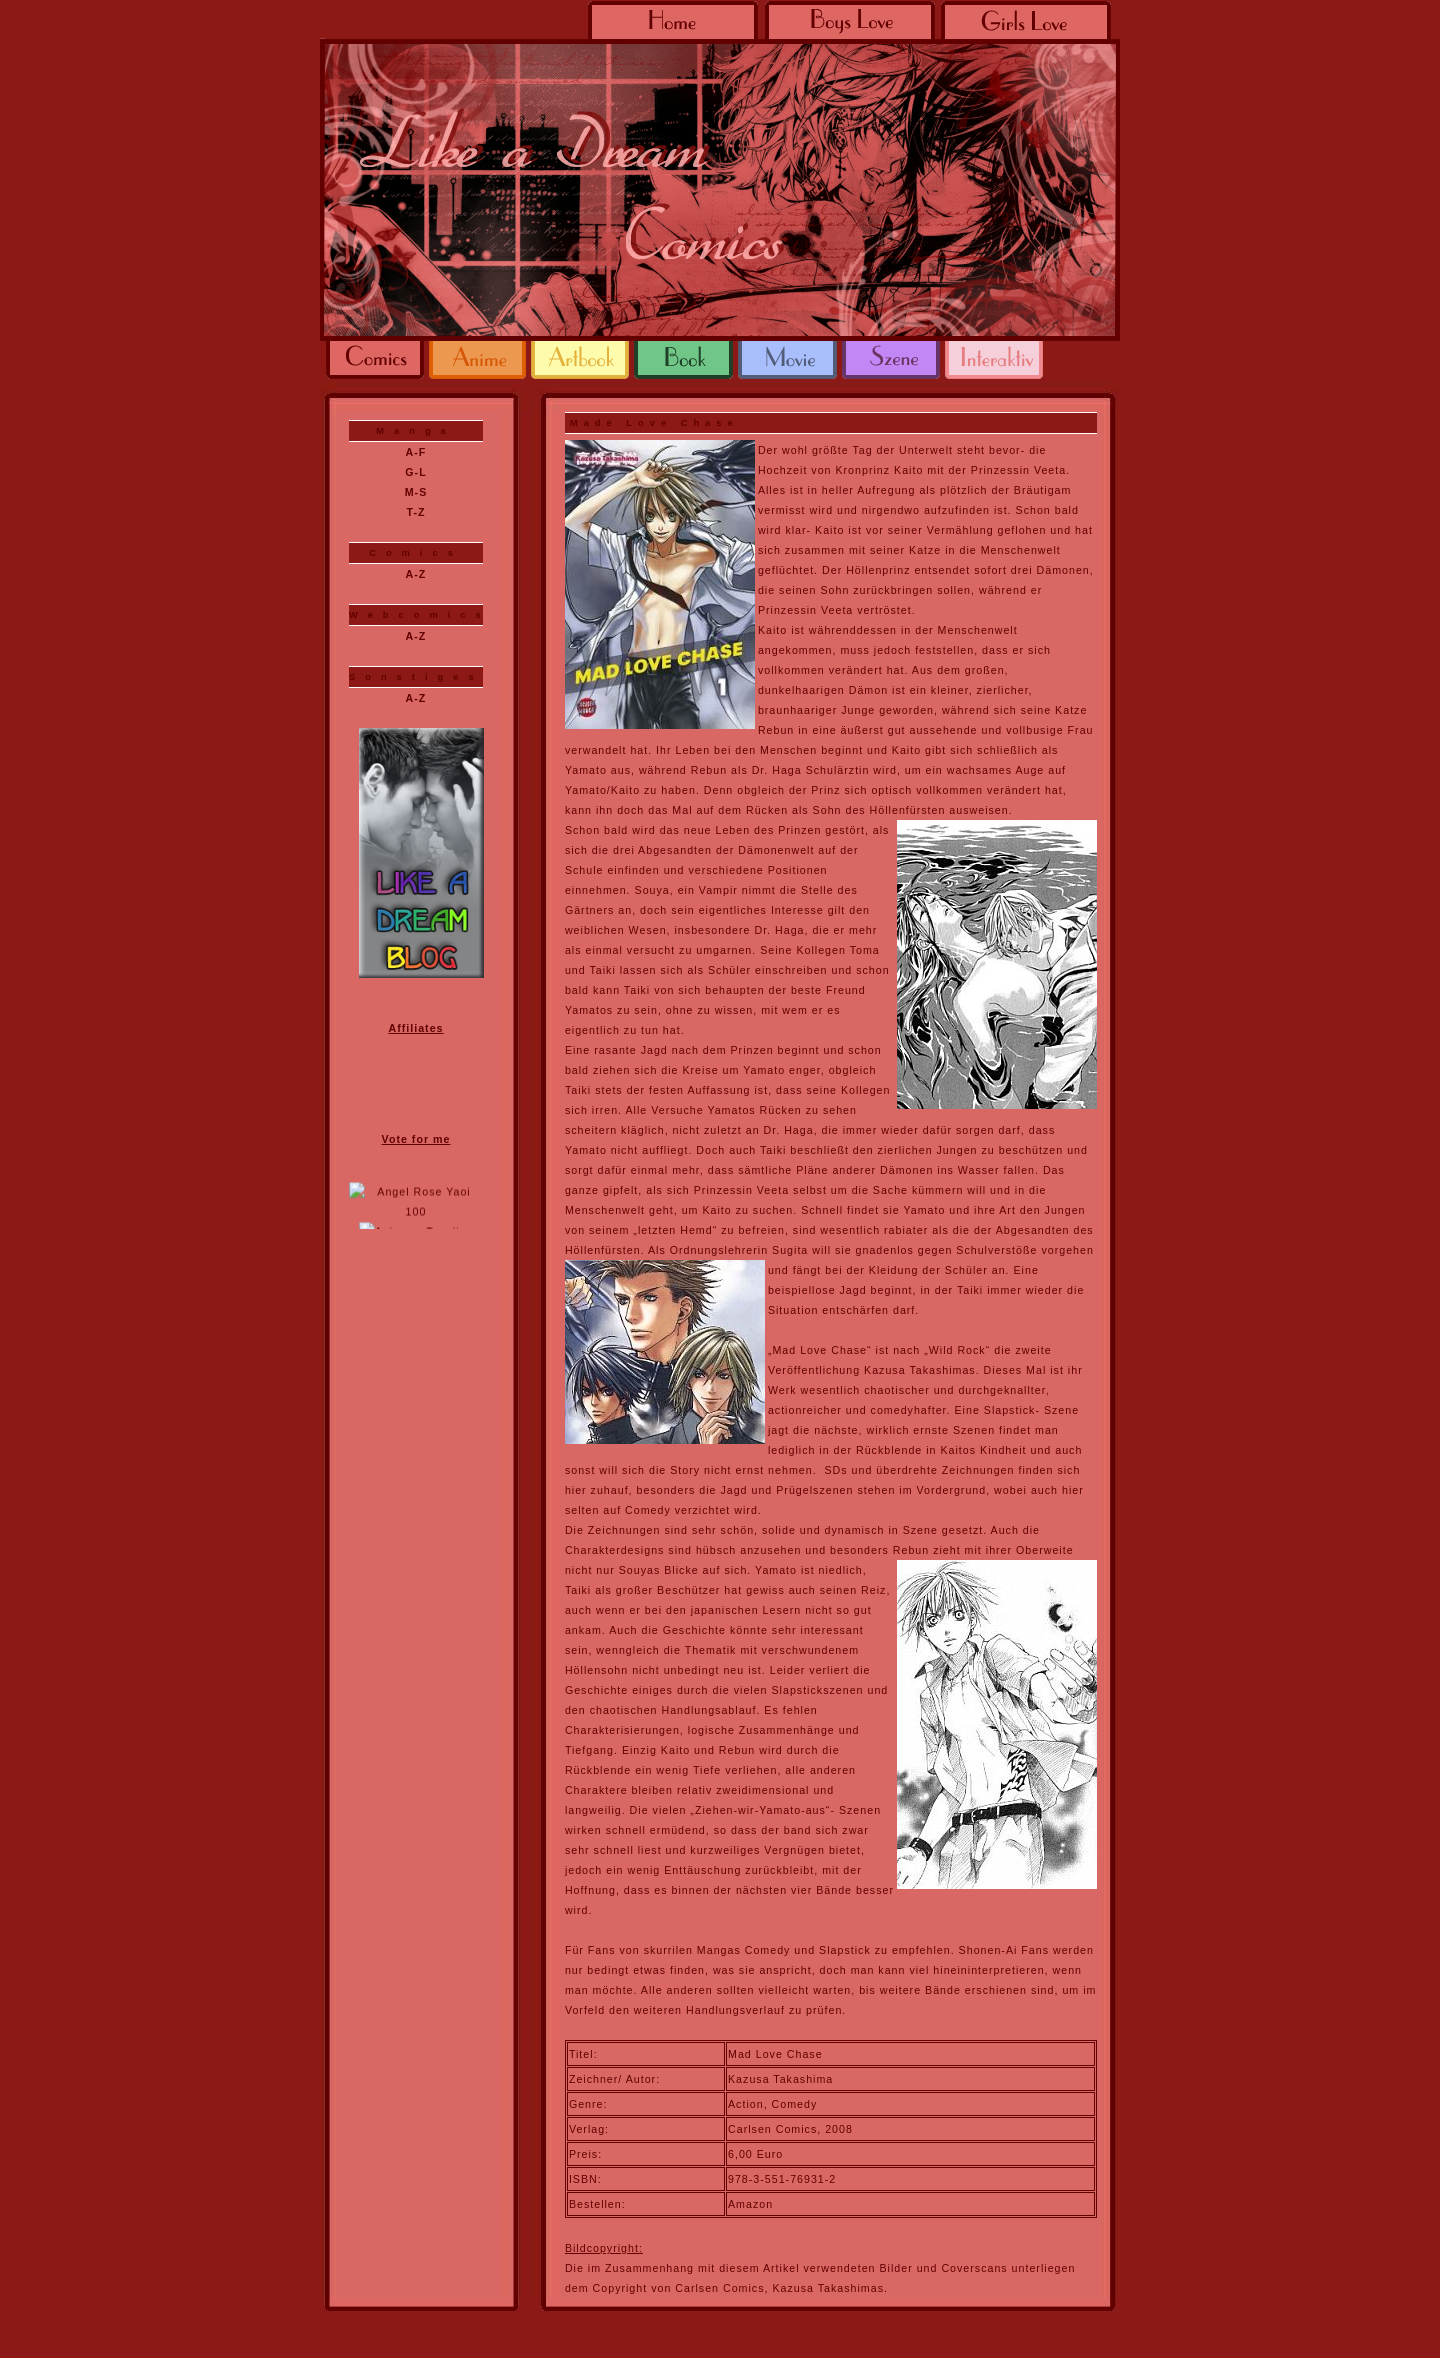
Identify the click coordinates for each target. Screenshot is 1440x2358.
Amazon (750, 2204)
